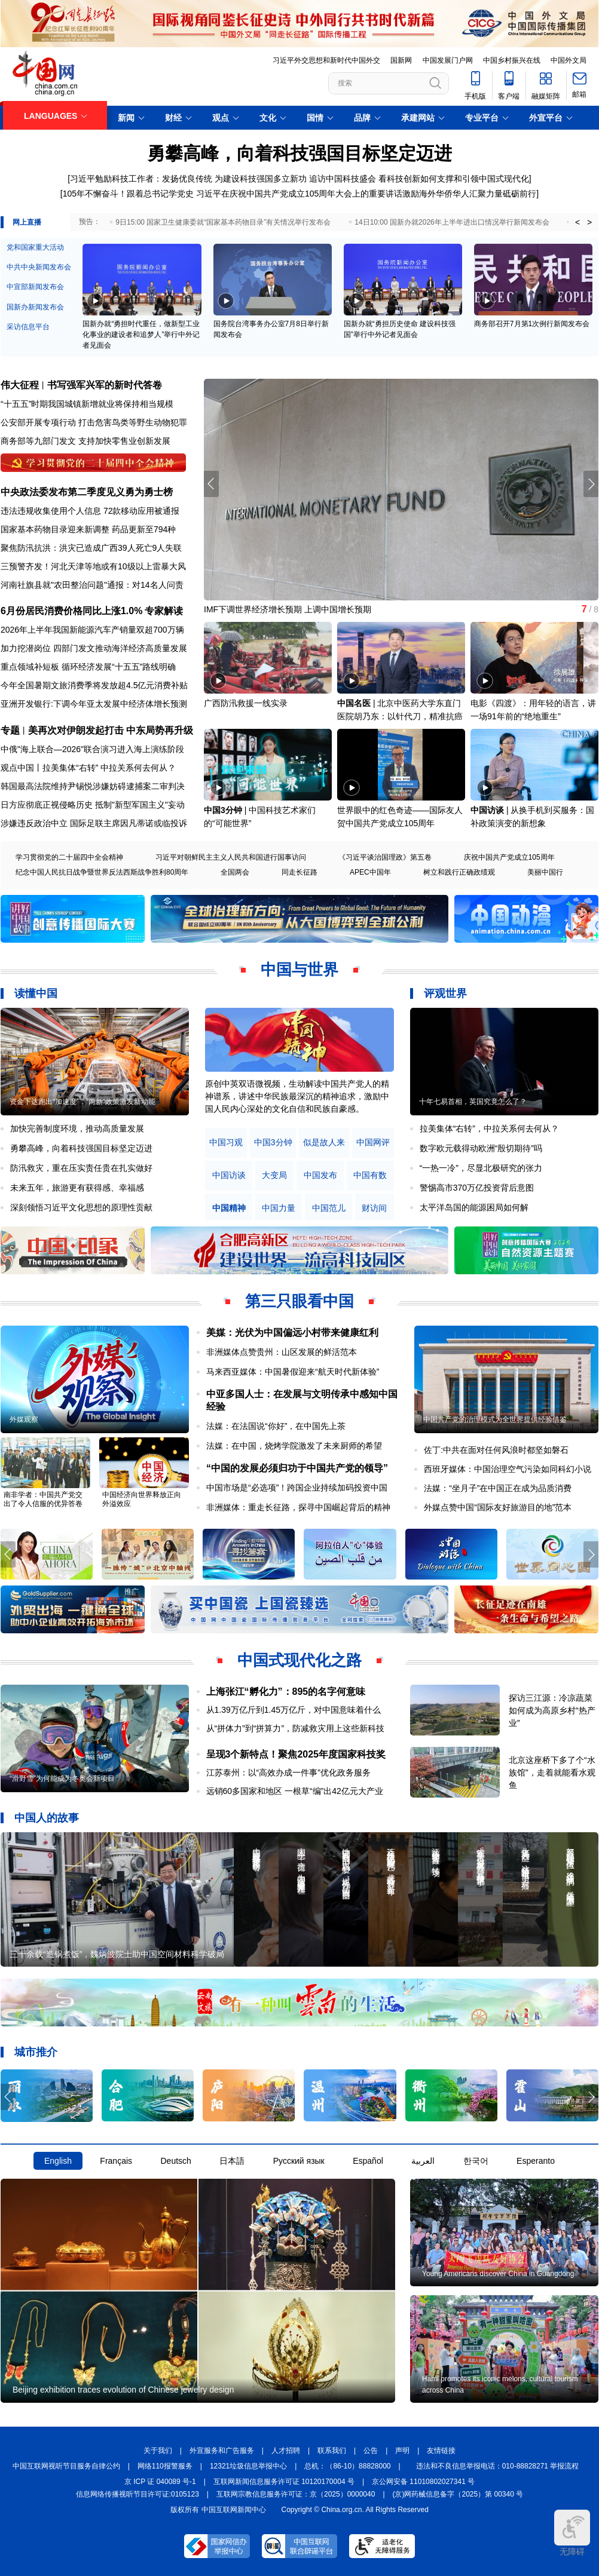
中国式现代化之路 (299, 1660)
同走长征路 (299, 872)
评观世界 (445, 993)
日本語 (232, 2161)
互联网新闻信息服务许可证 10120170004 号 (283, 2481)
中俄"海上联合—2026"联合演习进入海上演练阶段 (92, 749)
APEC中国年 (370, 872)
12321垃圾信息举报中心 (248, 2466)
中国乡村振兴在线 (511, 60)
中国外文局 (568, 60)
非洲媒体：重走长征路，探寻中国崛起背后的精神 (298, 1507)
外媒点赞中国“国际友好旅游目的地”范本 (498, 1507)
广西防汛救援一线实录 (246, 703)
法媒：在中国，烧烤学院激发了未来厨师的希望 (294, 1445)
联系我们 (331, 2450)
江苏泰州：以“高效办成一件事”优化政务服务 (288, 1772)
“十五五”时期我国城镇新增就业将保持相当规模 (87, 404)
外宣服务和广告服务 (222, 2450)
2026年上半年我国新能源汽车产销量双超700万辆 (92, 629)
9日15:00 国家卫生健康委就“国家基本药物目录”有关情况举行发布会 (223, 222)
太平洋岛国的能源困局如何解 (474, 1207)
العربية (423, 2161)
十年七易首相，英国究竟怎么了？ (473, 1101)
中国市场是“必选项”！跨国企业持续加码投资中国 (296, 1487)
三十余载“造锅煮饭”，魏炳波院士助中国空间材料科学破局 (117, 1954)
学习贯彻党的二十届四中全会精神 (69, 857)
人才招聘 (285, 2450)
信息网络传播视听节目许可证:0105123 (137, 2494)
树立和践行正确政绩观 (459, 872)
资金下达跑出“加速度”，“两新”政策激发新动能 (82, 1101)
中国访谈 (487, 810)
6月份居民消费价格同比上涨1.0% (71, 611)
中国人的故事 (46, 1818)
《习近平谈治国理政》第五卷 (385, 857)
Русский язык (299, 2161)
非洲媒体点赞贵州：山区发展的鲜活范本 (281, 1352)
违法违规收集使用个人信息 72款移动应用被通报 (90, 511)
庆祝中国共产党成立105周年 (509, 857)
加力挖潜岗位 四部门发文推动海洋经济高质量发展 (94, 648)
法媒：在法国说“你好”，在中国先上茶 (276, 1426)
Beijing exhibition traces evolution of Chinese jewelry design (123, 2389)
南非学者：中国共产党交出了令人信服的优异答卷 (43, 1499)
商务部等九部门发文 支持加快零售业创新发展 (85, 441)
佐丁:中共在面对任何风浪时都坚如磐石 (496, 1450)
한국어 (475, 2161)
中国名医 (354, 703)
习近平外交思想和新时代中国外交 (326, 60)
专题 (10, 730)
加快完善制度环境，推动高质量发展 (77, 1128)
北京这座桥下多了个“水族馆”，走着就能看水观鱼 (552, 1772)
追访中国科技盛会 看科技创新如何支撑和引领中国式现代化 (419, 178)
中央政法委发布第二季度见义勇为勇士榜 (87, 492)
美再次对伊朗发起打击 (76, 730)
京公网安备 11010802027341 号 (423, 2481)
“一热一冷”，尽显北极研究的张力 (481, 1168)
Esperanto (536, 2161)
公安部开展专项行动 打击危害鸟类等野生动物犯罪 (94, 422)
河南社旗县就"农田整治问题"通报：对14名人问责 (92, 585)
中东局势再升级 (159, 730)
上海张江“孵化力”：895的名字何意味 (286, 1691)
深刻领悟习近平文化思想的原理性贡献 (81, 1207)
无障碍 (572, 2533)
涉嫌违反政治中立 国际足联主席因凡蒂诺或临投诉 (94, 823)
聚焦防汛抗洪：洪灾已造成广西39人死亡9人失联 (91, 548)
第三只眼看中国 (299, 1301)
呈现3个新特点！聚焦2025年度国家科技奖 (296, 1754)
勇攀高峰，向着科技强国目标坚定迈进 (299, 153)
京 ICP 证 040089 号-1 (160, 2481)
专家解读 (164, 611)
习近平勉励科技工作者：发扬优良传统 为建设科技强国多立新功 (188, 178)
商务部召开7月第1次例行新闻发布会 (531, 324)
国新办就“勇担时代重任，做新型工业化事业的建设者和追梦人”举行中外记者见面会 (141, 334)
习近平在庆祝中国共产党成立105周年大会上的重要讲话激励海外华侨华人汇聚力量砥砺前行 (366, 193)
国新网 (401, 60)
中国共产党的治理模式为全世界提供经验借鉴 (495, 1419)
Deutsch (175, 2161)
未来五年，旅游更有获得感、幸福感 (77, 1187)
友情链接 (441, 2450)
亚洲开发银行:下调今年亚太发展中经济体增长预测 (94, 704)
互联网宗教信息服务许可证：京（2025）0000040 (295, 2494)
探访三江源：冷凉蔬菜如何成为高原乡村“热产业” (552, 1710)
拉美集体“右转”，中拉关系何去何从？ (489, 1128)
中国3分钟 (223, 810)
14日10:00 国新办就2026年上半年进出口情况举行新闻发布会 (451, 222)
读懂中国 (35, 993)
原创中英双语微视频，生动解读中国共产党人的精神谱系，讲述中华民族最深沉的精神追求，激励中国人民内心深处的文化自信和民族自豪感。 (297, 1096)
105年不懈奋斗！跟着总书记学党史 (128, 193)
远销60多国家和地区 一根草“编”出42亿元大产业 (294, 1791)
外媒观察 (24, 1419)
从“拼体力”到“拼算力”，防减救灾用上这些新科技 (295, 1728)
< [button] (577, 222)
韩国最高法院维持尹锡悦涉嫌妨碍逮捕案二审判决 (93, 786)
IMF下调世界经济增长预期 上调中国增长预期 (287, 609)
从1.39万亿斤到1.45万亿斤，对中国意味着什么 (293, 1710)
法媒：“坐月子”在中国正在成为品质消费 (498, 1488)
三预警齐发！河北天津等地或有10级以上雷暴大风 (93, 566)
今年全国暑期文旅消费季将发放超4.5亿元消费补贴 (94, 685)
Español (368, 2161)
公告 (370, 2450)
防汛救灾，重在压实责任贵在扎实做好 (81, 1168)
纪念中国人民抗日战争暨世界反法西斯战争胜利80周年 (102, 872)
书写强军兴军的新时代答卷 (104, 385)
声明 (402, 2450)
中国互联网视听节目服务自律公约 (66, 2466)
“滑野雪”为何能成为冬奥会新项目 (62, 1778)
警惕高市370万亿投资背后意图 (477, 1187)
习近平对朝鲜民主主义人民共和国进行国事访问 (230, 857)
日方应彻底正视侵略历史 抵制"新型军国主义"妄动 (93, 804)
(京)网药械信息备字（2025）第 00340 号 (458, 2494)
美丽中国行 (545, 872)
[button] (590, 484)
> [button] (589, 222)
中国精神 (229, 1208)
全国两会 (235, 872)
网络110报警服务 (164, 2466)
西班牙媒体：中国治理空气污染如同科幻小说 (507, 1469)
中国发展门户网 (448, 60)
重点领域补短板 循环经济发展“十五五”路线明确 (88, 666)
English (58, 2161)
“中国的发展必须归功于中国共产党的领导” (297, 1468)
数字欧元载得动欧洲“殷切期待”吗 (481, 1148)
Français (116, 2161)
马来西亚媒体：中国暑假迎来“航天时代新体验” (292, 1371)
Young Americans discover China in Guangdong (498, 2274)
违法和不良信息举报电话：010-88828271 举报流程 (497, 2466)
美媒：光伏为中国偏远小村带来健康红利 (292, 1332)
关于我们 (157, 2450)
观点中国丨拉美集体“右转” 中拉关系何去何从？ (88, 767)
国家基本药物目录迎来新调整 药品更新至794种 (88, 529)
